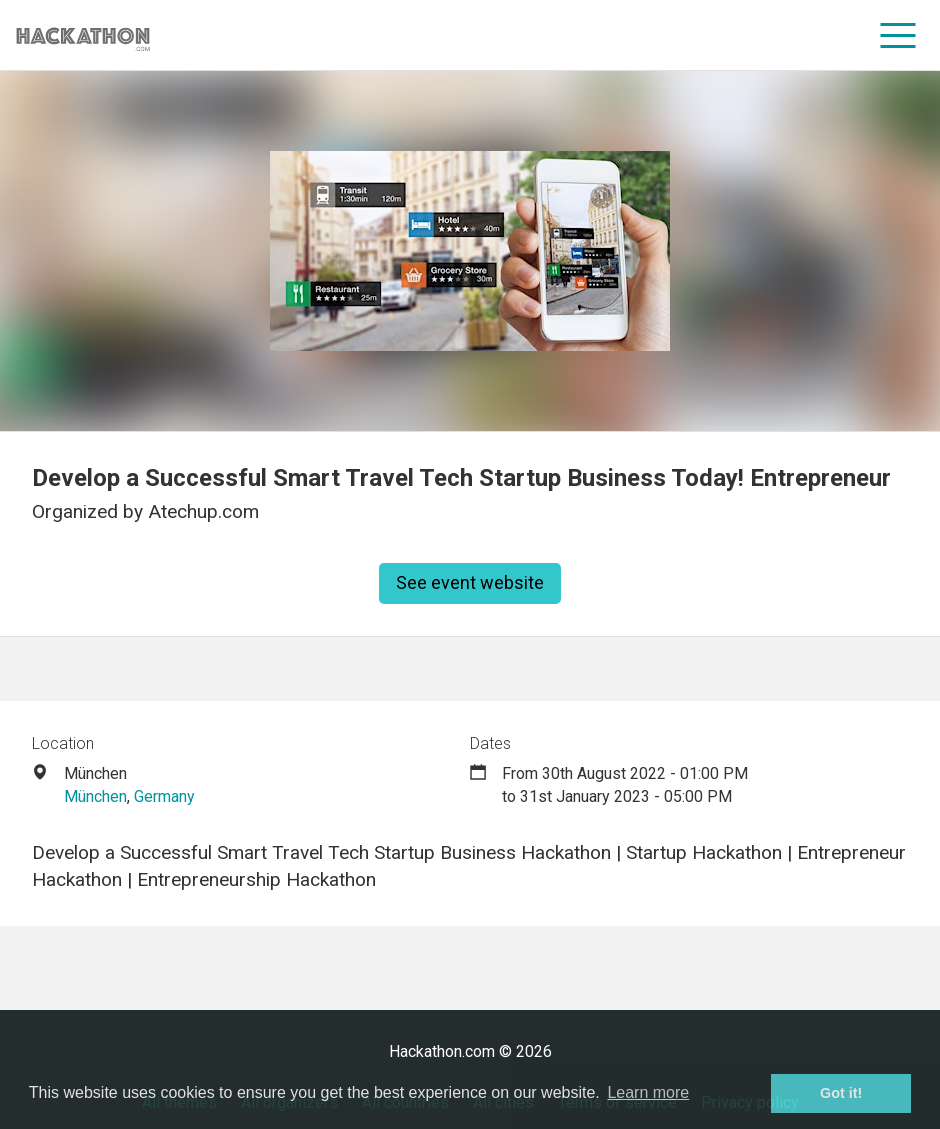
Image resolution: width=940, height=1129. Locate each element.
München (95, 796)
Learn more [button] (648, 1092)
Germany (164, 796)
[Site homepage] (83, 35)
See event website (470, 582)
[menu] (898, 35)
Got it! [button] (841, 1093)
